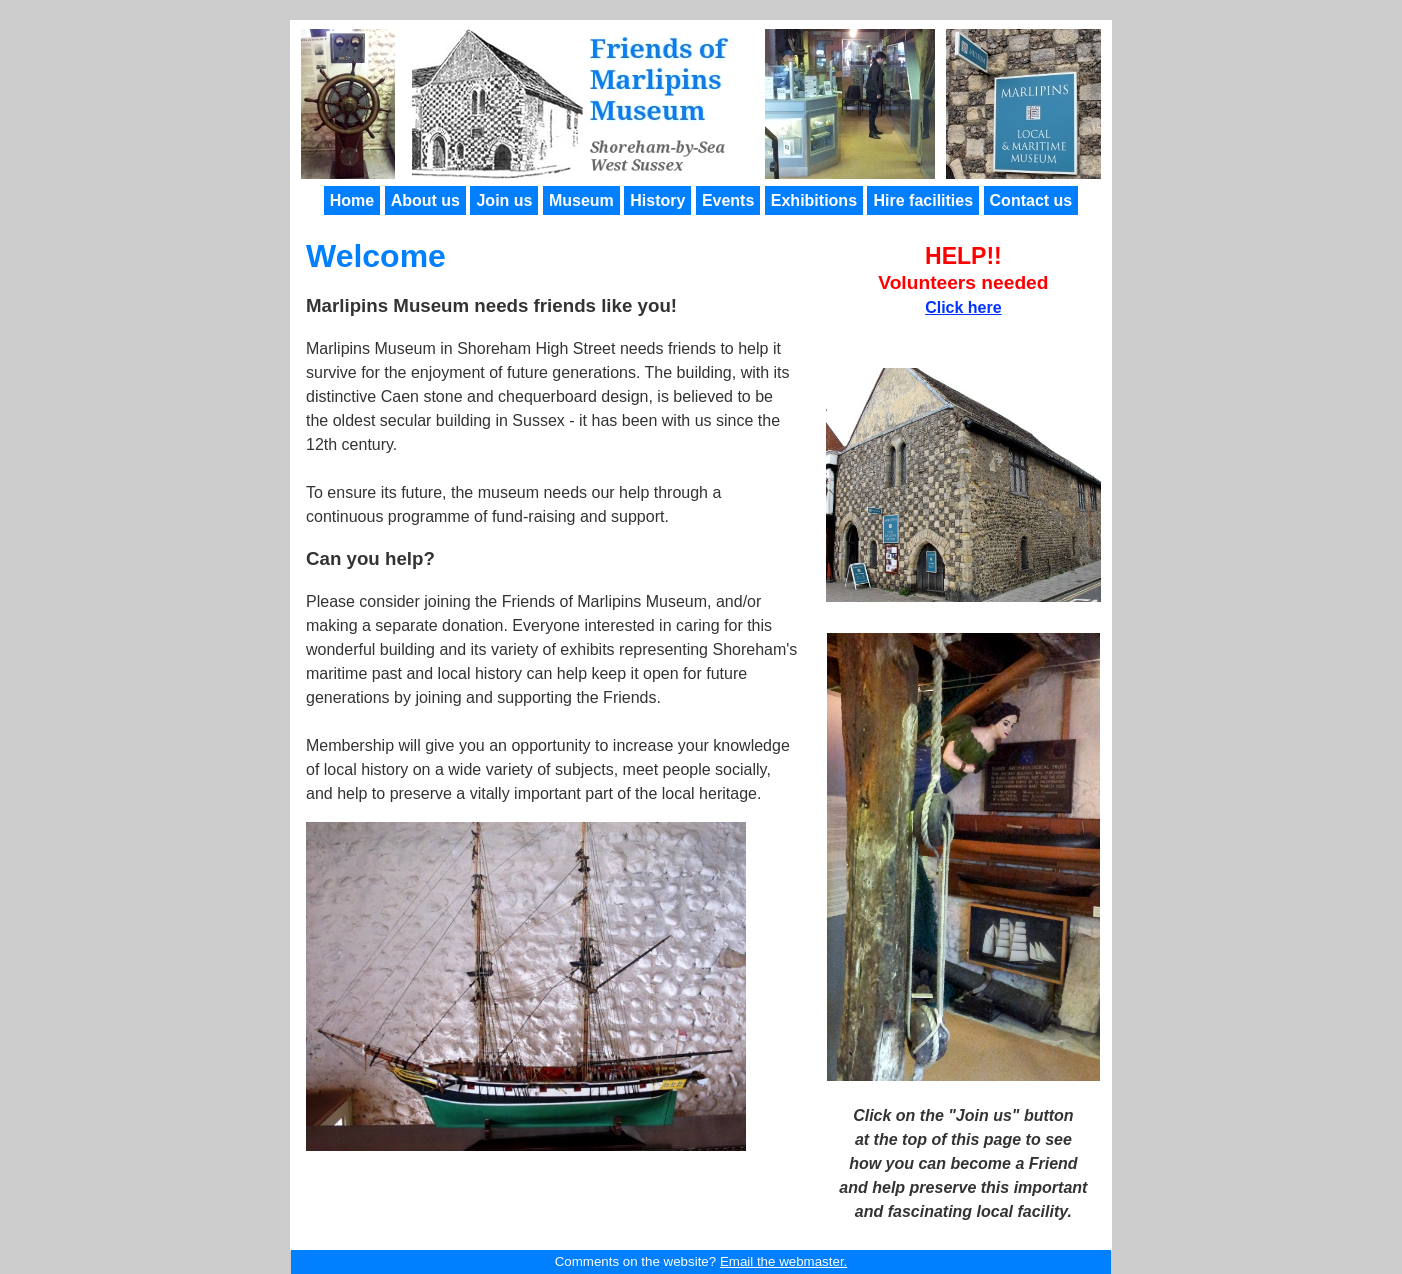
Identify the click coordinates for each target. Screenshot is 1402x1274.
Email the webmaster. (783, 1261)
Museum (581, 200)
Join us (504, 200)
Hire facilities (923, 200)
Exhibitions (814, 200)
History (657, 200)
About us (425, 200)
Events (728, 200)
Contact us (1031, 200)
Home (352, 200)
